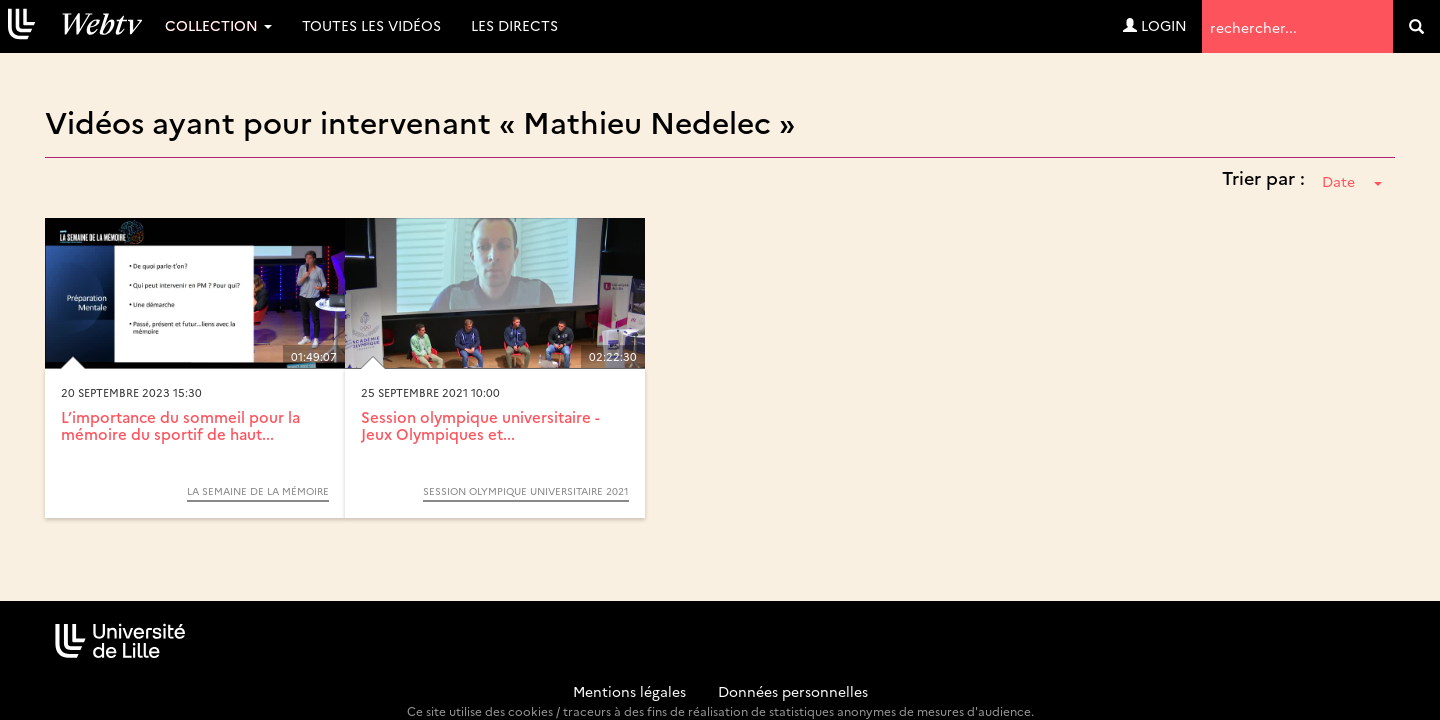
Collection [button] (218, 25)
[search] (1416, 26)
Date (1352, 181)
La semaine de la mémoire (258, 491)
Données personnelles (793, 691)
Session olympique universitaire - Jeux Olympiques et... (480, 425)
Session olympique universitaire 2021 (526, 491)
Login (1155, 25)
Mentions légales (629, 691)
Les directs (514, 25)
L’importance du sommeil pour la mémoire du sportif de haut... (180, 425)
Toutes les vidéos (371, 25)
